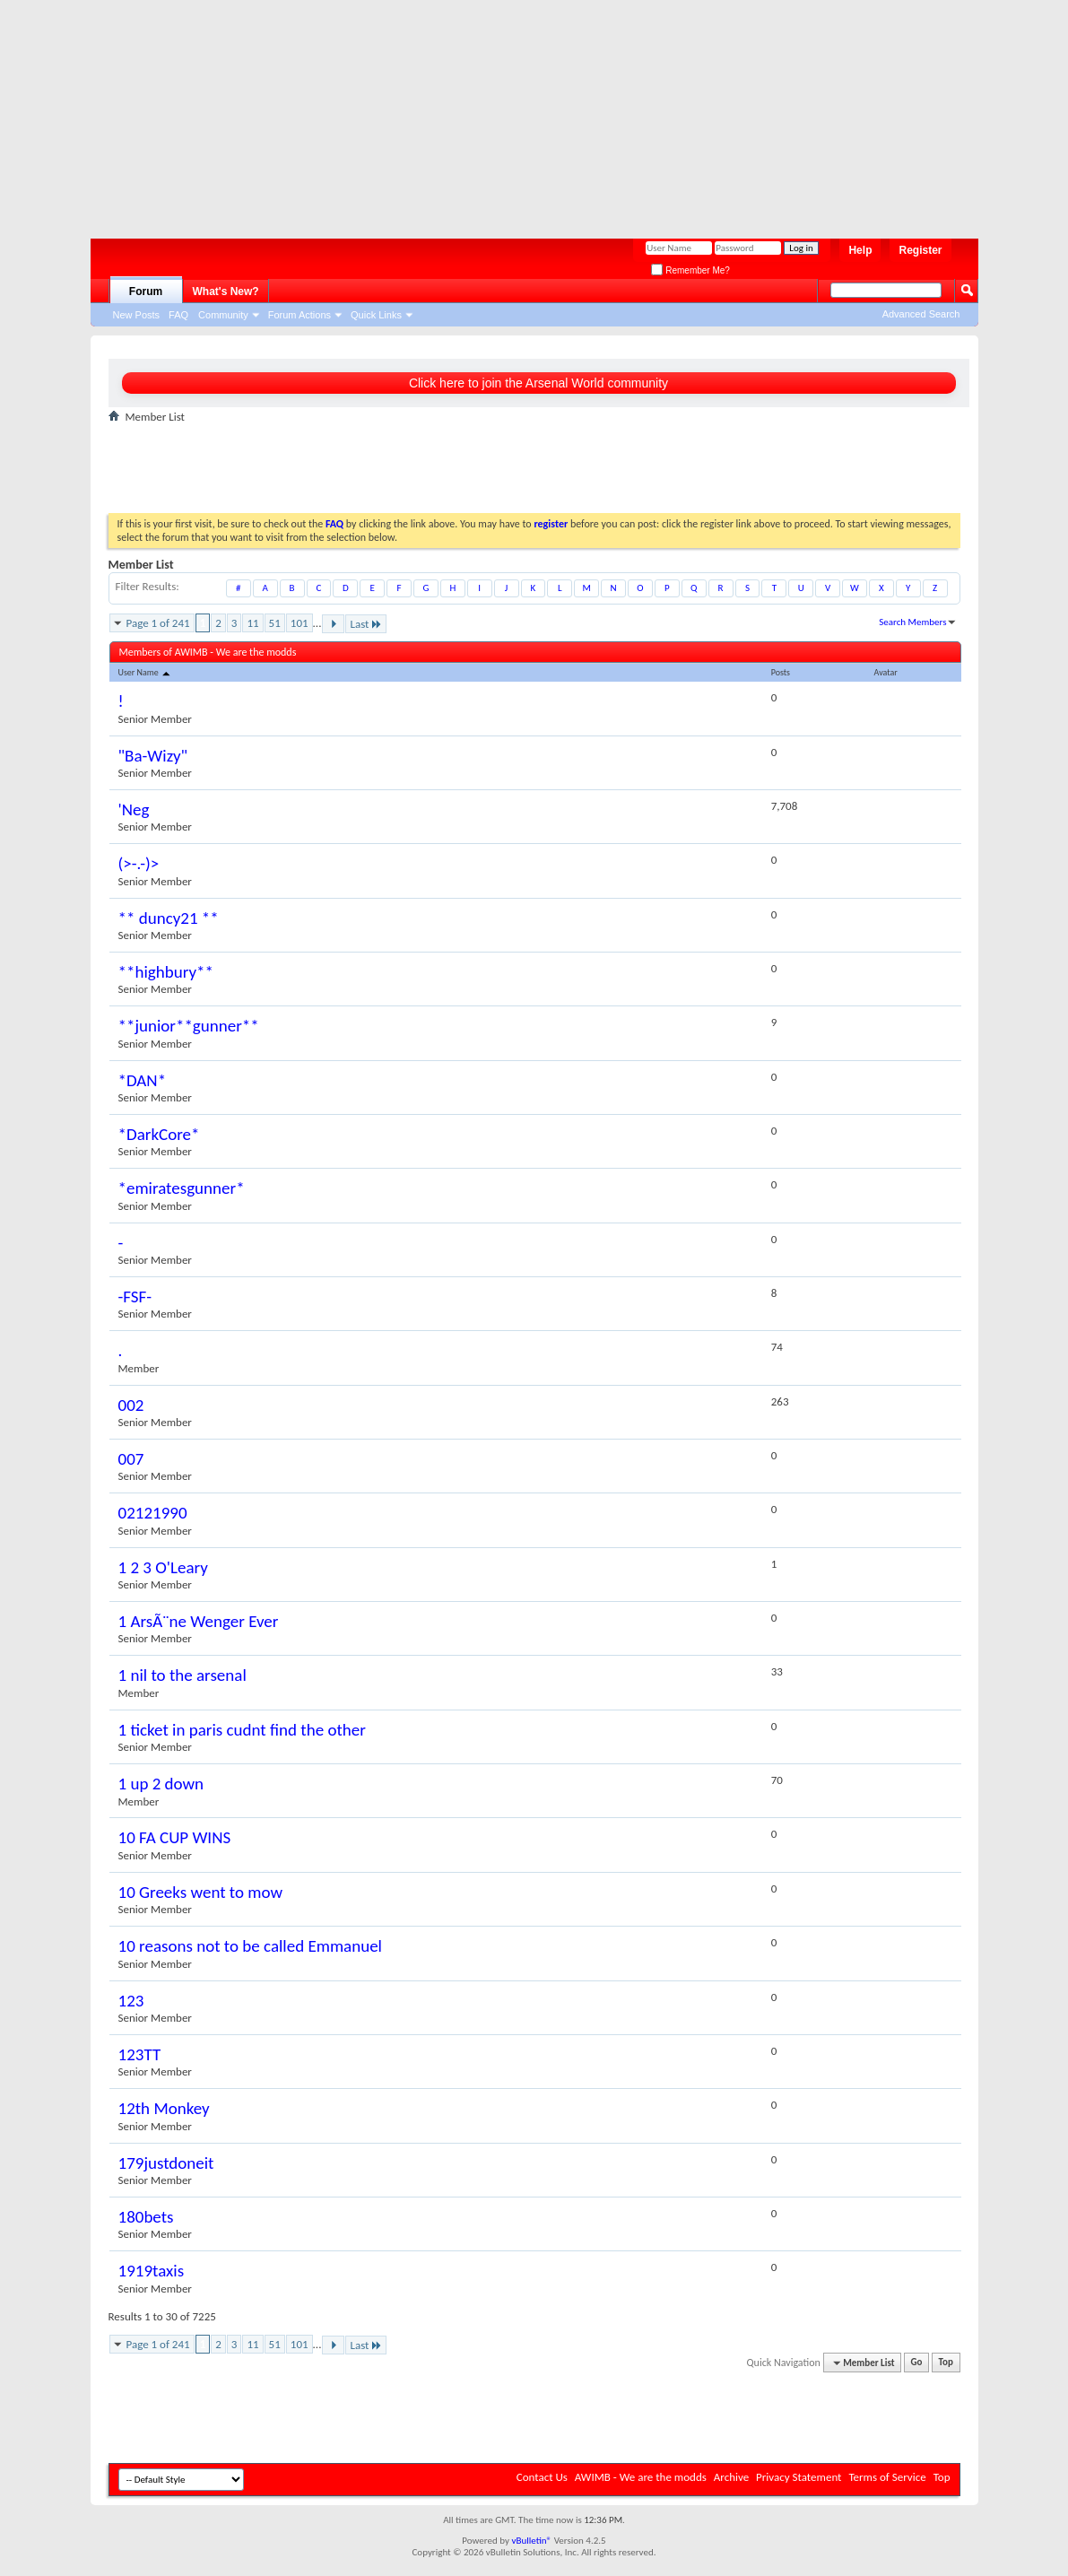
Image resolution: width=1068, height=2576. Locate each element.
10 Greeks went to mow (200, 1892)
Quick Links (376, 314)
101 (299, 623)
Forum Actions (299, 314)
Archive (731, 2477)
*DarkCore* (159, 1134)
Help (860, 250)
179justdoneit (166, 2163)
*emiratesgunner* (181, 1188)
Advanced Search (921, 314)
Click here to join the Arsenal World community (538, 383)
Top (946, 2363)
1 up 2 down (161, 1783)
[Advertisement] (525, 112)
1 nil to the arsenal (182, 1675)
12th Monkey (164, 2108)
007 (131, 1459)
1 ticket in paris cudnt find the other (242, 1729)
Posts (780, 672)
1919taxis (151, 2270)
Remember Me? (690, 270)
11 (252, 623)
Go (917, 2363)
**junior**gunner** (188, 1025)
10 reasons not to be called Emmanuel (250, 1946)
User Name (145, 672)
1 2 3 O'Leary (163, 1567)
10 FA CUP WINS (174, 1837)
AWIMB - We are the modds (641, 2477)
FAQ (178, 314)
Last (366, 624)
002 (131, 1405)
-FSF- (135, 1296)
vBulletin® (531, 2540)
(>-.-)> (139, 863)
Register (920, 250)
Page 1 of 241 (158, 623)
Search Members (912, 622)
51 (275, 623)
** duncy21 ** (168, 918)
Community (223, 314)
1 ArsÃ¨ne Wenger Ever (198, 1621)
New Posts (137, 314)
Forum (145, 291)
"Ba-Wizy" (153, 755)
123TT (139, 2054)
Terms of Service (886, 2477)
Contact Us (542, 2477)
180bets (146, 2216)
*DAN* (142, 1080)
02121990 (152, 1512)
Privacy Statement (798, 2477)
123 (131, 2000)
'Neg (134, 809)
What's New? (226, 291)
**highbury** (165, 972)
